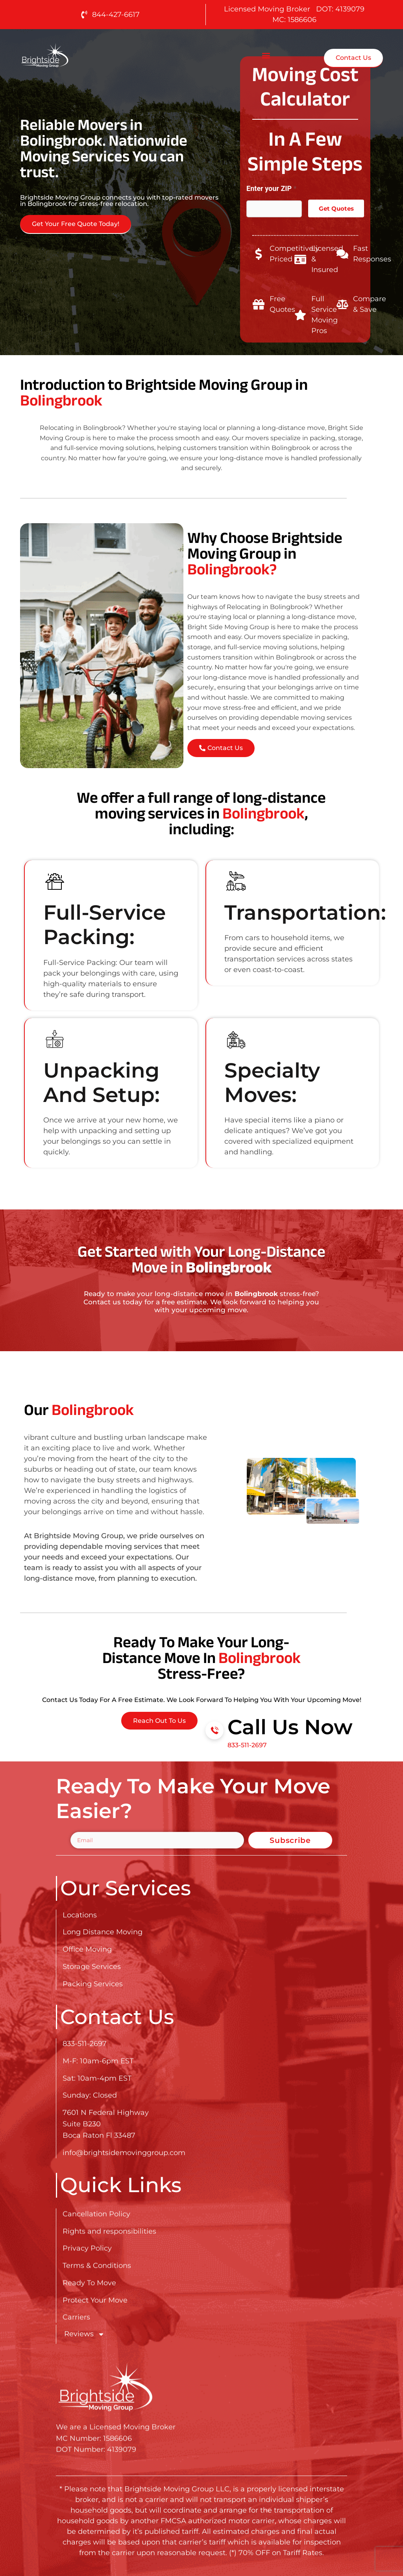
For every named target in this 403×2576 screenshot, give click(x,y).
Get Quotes (336, 208)
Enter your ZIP (271, 188)
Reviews (84, 2334)
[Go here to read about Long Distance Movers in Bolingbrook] (69, 55)
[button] (265, 55)
